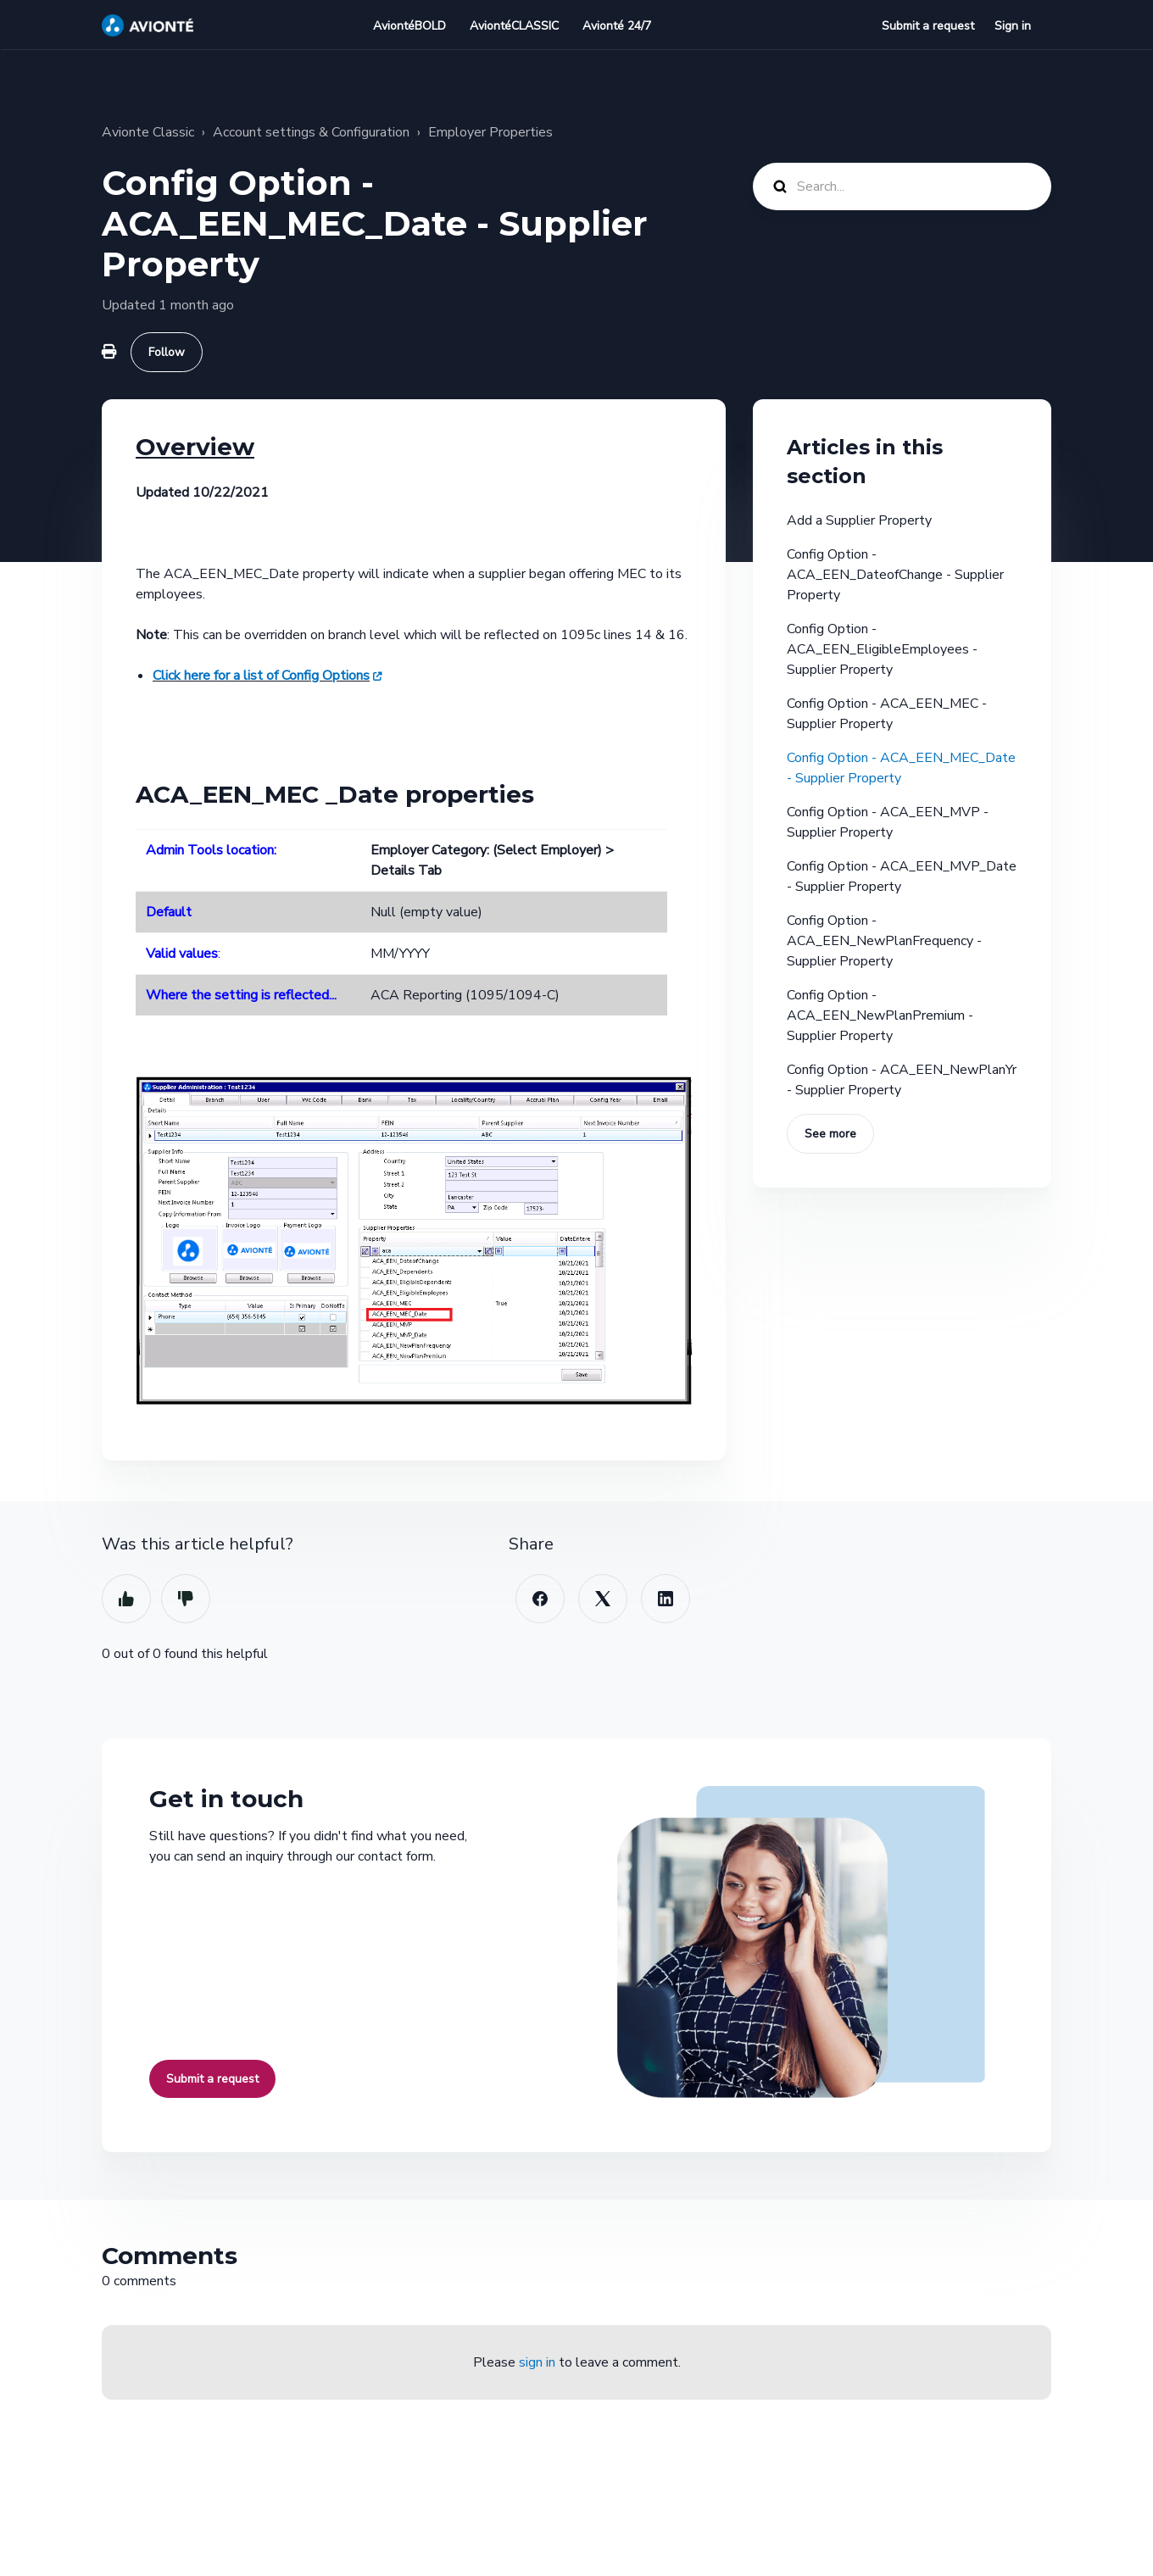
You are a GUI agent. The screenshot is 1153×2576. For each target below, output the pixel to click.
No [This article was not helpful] (185, 1598)
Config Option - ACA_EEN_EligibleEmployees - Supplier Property (882, 649)
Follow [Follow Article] (166, 352)
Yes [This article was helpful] (126, 1598)
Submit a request (928, 26)
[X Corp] (603, 1598)
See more (830, 1134)
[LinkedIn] (665, 1598)
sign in (537, 2362)
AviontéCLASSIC (514, 26)
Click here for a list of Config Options (261, 675)
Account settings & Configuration (311, 132)
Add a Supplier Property (859, 520)
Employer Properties (490, 132)
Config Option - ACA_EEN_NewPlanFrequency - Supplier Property (884, 941)
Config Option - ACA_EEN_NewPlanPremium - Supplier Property (880, 1015)
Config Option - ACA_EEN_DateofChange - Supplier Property (895, 574)
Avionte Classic (148, 132)
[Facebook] (540, 1598)
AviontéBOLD (409, 26)
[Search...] (902, 186)
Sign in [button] (1012, 26)
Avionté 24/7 (616, 26)
